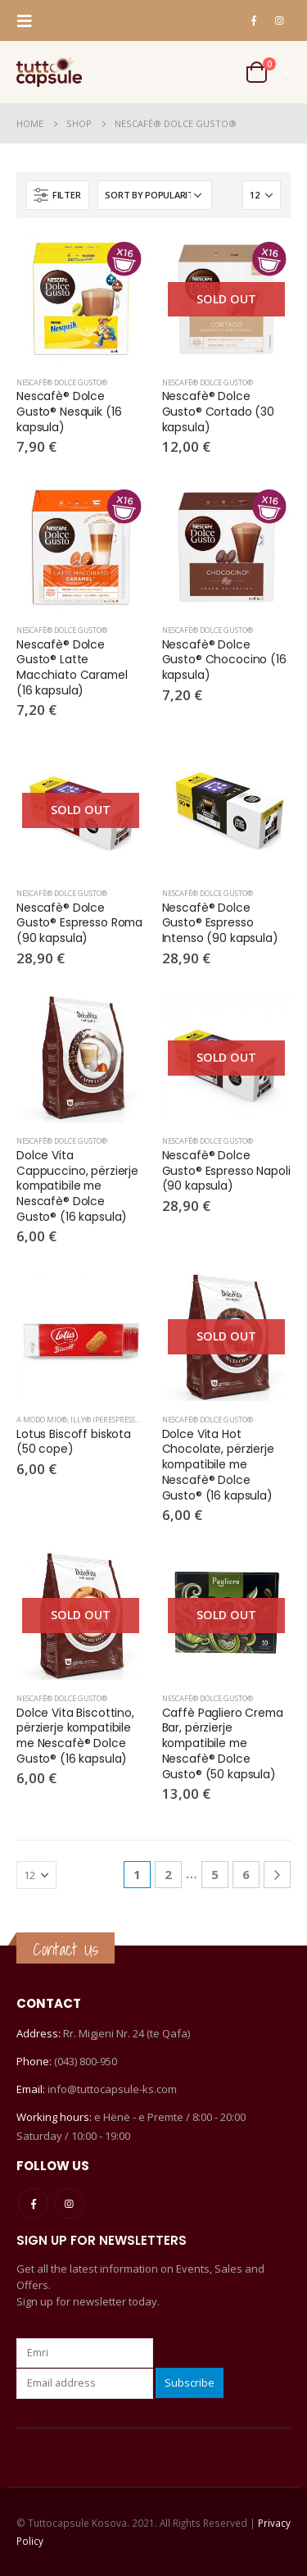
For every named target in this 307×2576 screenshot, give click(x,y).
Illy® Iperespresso (105, 1419)
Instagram (69, 2203)
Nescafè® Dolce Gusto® (61, 382)
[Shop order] (154, 195)
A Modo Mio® (41, 1419)
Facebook (33, 2203)
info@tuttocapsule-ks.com (112, 2089)
